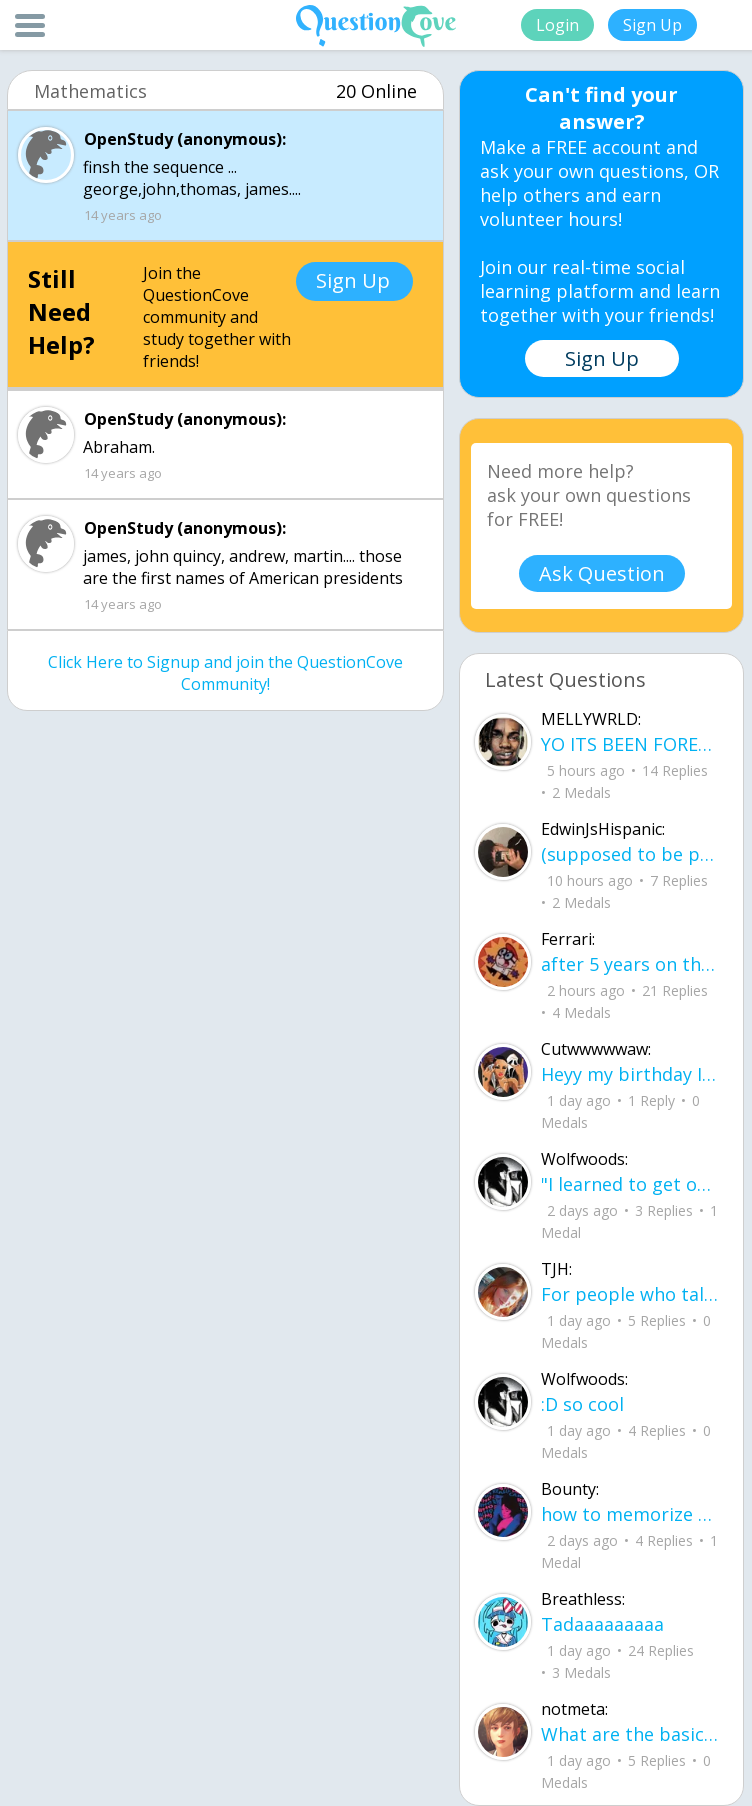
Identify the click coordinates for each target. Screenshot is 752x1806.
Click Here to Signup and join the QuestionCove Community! (225, 673)
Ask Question (602, 573)
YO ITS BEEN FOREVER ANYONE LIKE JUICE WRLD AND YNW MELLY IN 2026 (630, 744)
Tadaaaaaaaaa (602, 1624)
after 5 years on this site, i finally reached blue (630, 964)
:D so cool (582, 1404)
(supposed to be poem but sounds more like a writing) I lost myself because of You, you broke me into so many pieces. (630, 854)
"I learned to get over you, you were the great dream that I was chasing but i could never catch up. (630, 1184)
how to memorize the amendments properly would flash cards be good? (630, 1514)
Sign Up (652, 25)
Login (557, 25)
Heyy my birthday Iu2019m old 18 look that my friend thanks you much (630, 1074)
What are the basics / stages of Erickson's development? (630, 1734)
